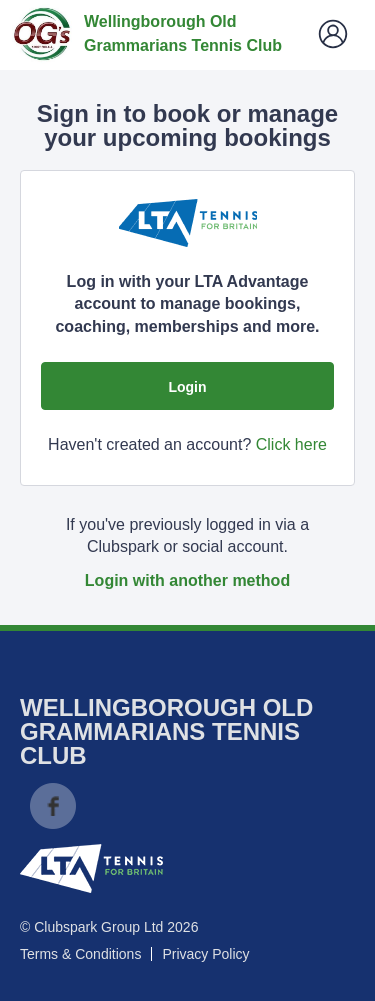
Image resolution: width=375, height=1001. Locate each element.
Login (187, 387)
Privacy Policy (205, 954)
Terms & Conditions (80, 954)
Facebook (53, 806)
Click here (291, 444)
